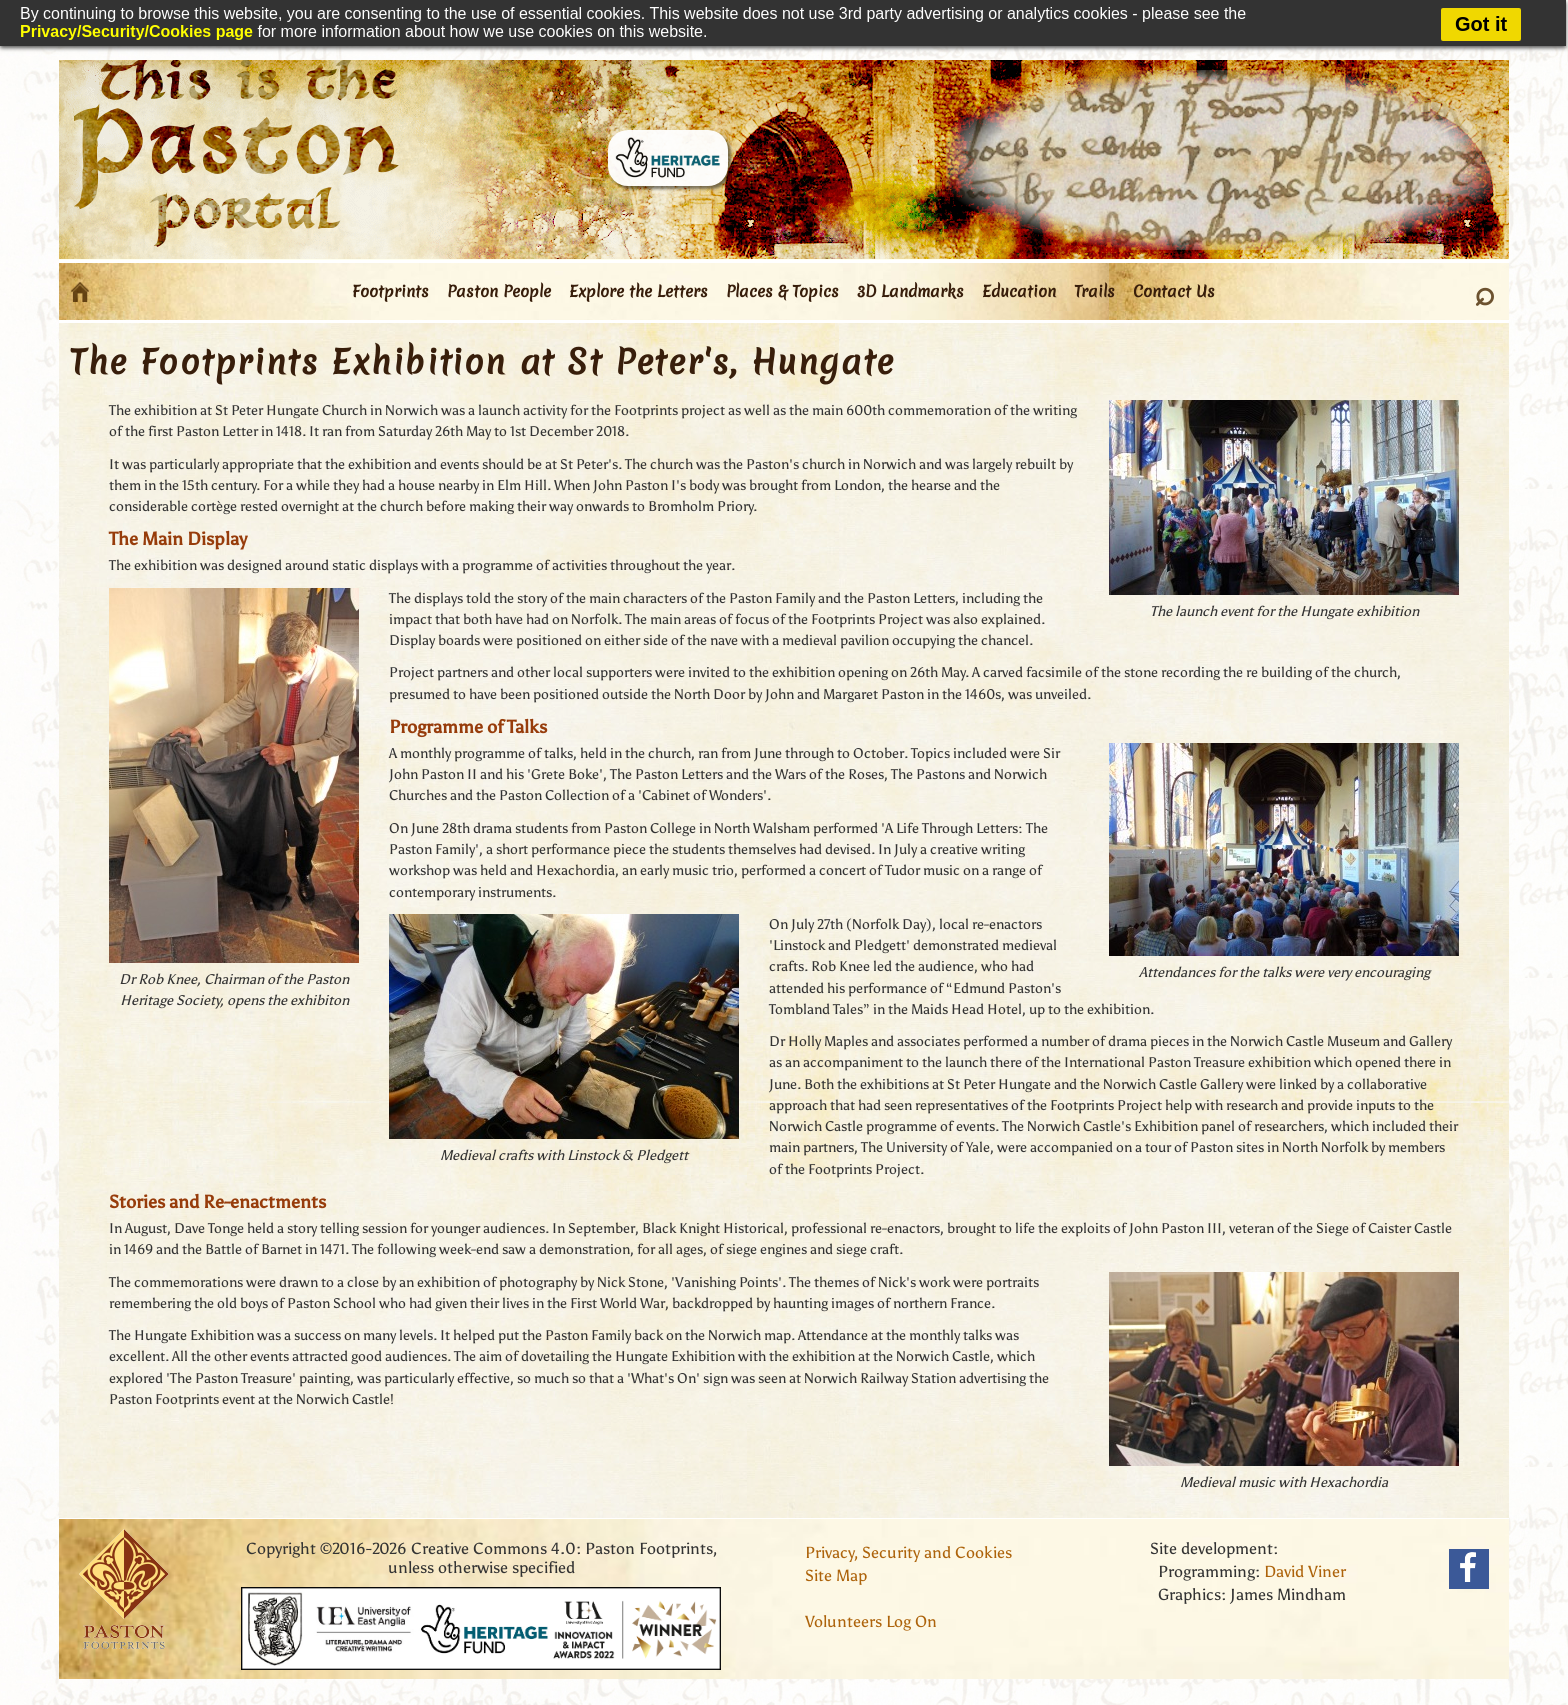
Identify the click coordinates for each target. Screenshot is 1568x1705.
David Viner (1305, 1571)
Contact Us (1174, 291)
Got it (1481, 24)
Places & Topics (782, 291)
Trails (1094, 291)
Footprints (390, 291)
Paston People (499, 291)
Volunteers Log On (871, 1621)
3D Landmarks (910, 291)
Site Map (836, 1575)
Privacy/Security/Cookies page (136, 31)
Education (1019, 291)
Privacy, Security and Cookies (908, 1552)
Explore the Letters (638, 291)
